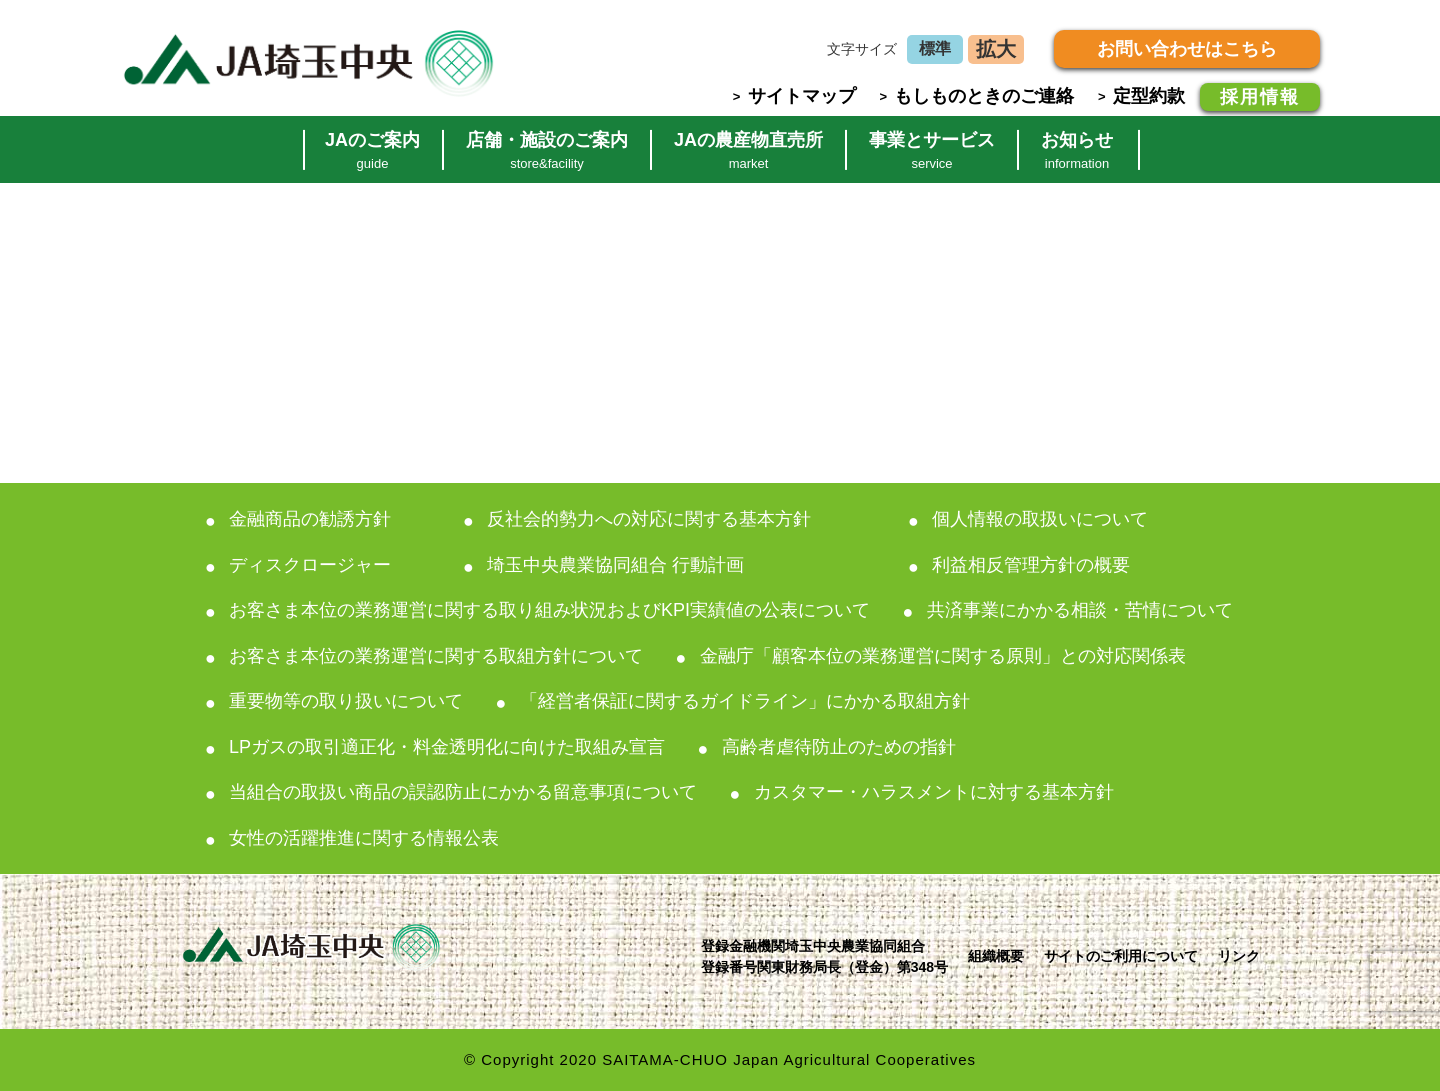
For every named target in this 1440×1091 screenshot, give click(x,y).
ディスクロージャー (310, 565)
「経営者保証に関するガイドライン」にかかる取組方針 (745, 701)
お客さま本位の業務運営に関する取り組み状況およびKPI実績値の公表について (549, 610)
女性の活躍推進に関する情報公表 (364, 838)
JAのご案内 (372, 150)
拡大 (996, 49)
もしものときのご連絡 (984, 96)
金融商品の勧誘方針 (310, 519)
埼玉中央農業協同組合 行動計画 (615, 565)
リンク (1239, 956)
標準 (935, 48)
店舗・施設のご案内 (547, 150)
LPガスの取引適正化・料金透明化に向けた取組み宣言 (447, 747)
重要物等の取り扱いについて (346, 701)
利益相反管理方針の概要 (1031, 565)
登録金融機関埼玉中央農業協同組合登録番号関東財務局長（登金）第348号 (824, 956)
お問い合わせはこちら (1187, 49)
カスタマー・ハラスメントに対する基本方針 (934, 792)
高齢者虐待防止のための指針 (839, 747)
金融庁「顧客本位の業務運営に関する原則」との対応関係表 (943, 656)
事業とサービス (932, 150)
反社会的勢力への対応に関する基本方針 (649, 519)
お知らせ (1077, 150)
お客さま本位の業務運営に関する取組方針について (436, 656)
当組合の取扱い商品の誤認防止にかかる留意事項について (463, 792)
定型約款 (1149, 96)
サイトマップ (802, 96)
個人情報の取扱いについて (1040, 519)
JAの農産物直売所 (748, 150)
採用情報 (1260, 97)
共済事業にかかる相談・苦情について (1080, 610)
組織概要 (996, 956)
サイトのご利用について (1121, 956)
